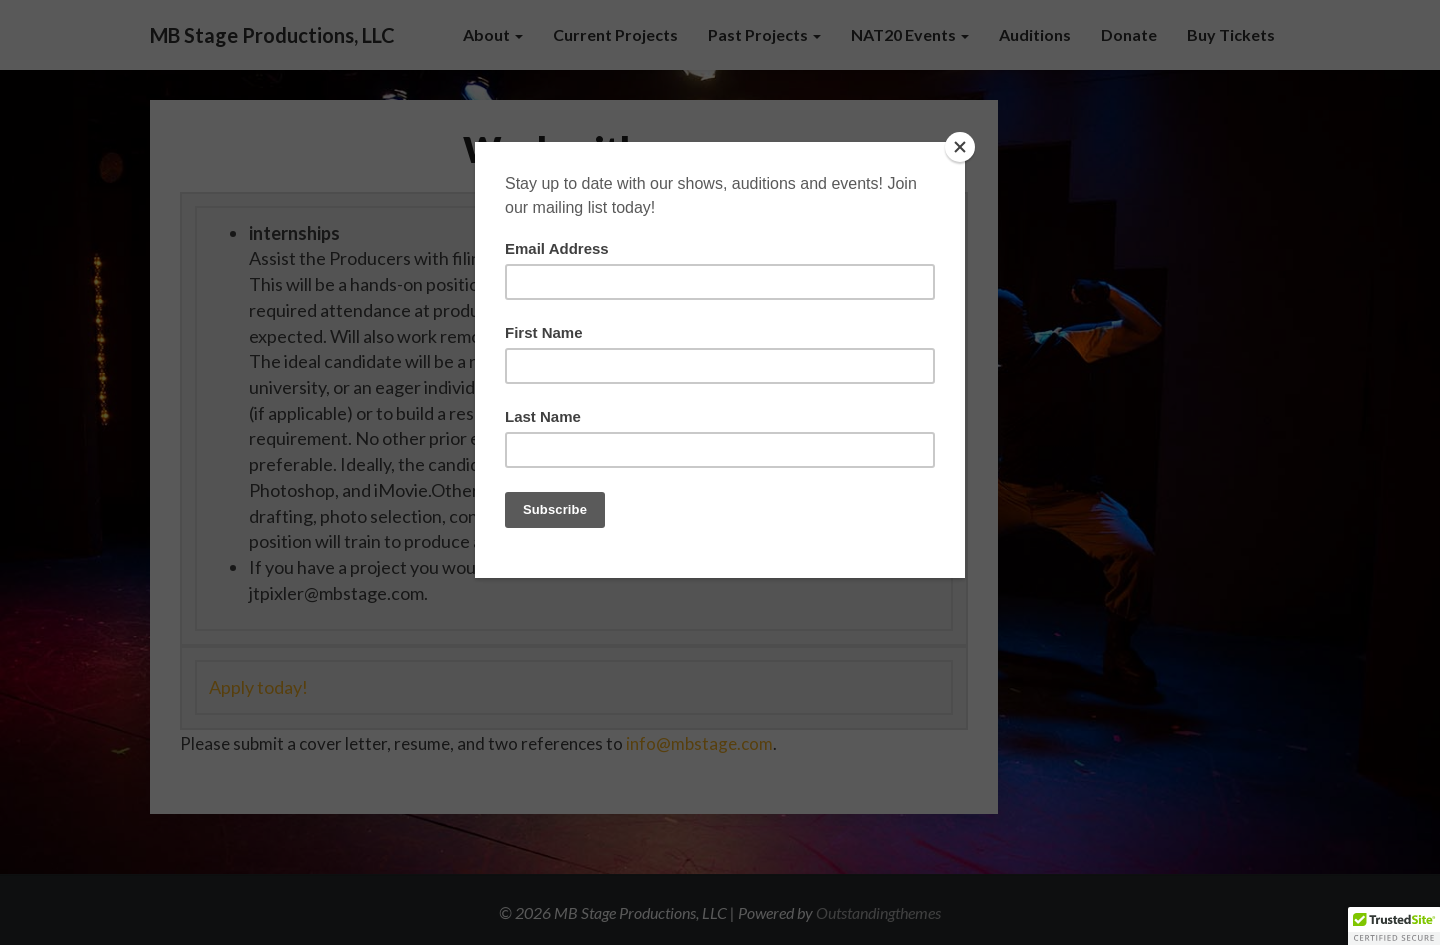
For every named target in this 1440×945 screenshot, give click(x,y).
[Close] (960, 147)
